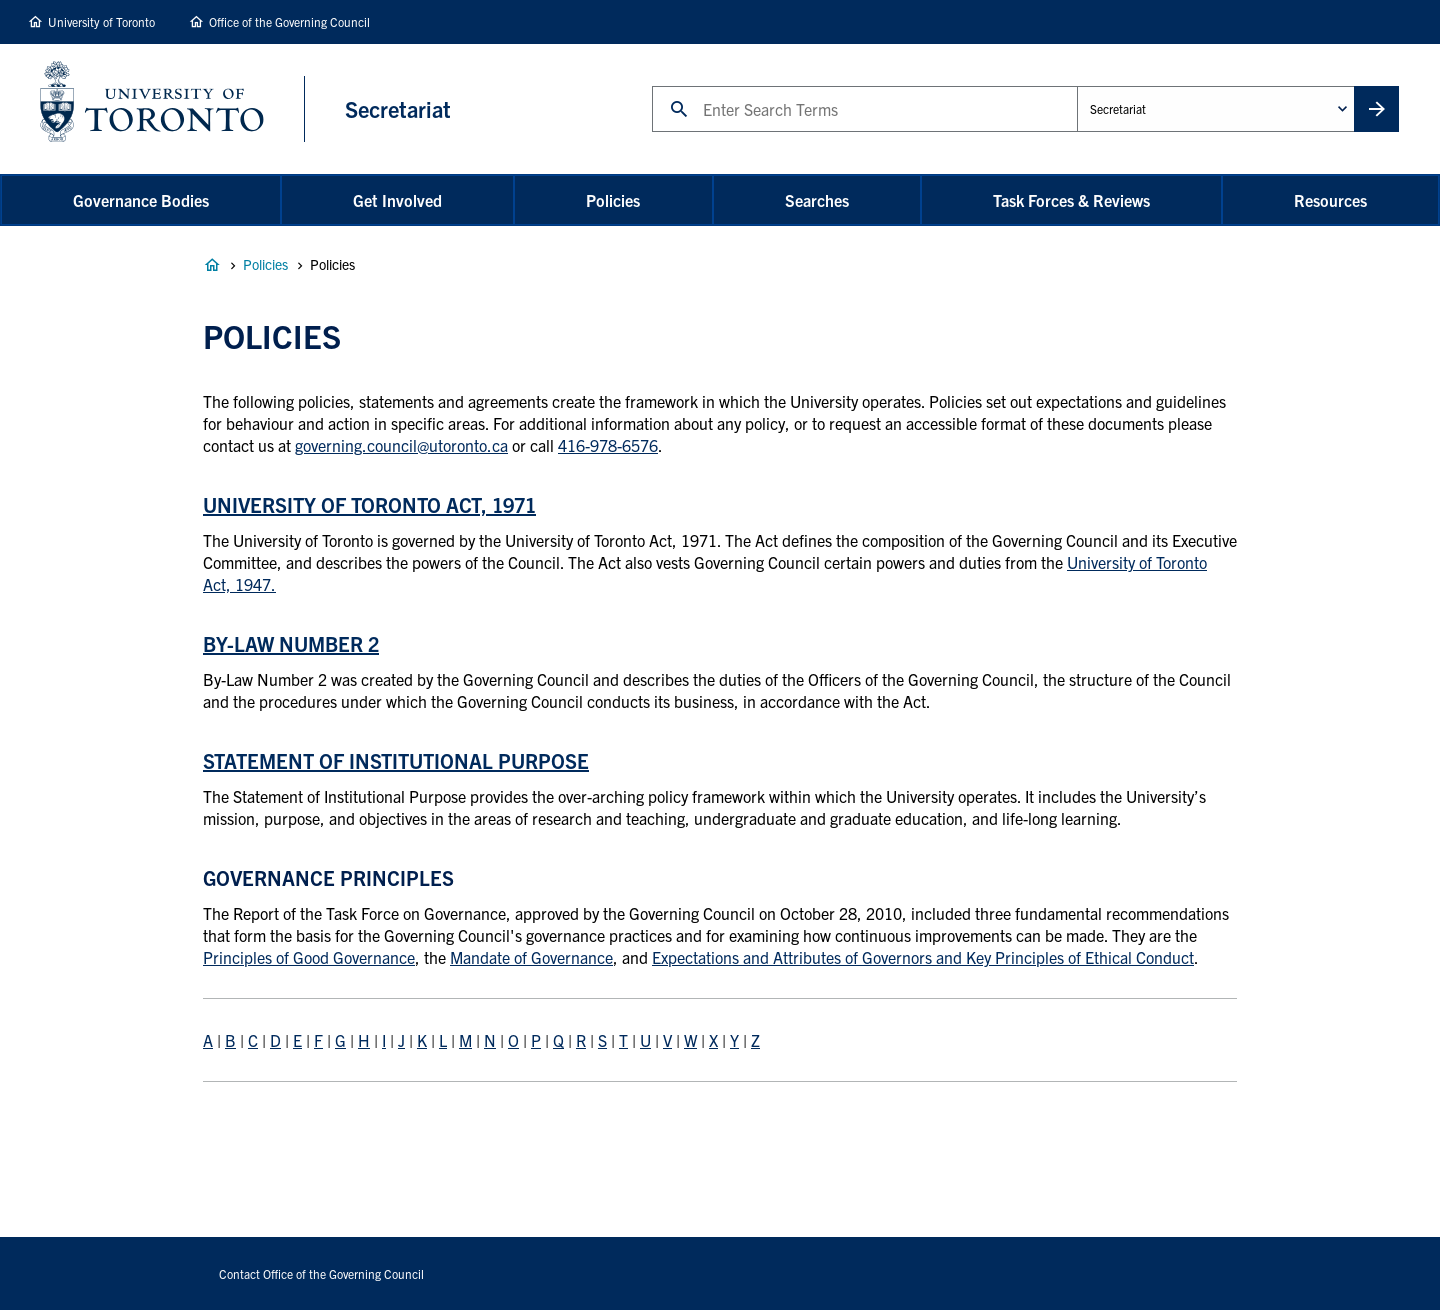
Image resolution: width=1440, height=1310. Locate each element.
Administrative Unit (1076, 85)
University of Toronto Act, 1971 (369, 504)
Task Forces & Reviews (1071, 200)
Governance (212, 265)
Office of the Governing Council (289, 21)
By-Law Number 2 (291, 643)
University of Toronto (101, 21)
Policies (613, 200)
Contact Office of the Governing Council (321, 1273)
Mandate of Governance (531, 957)
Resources (1330, 200)
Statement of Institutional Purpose (396, 760)
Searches (817, 200)
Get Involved (397, 200)
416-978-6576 (608, 445)
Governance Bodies (141, 200)
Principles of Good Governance (309, 957)
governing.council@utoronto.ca (401, 445)
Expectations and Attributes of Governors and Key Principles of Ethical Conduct (923, 957)
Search (651, 85)
